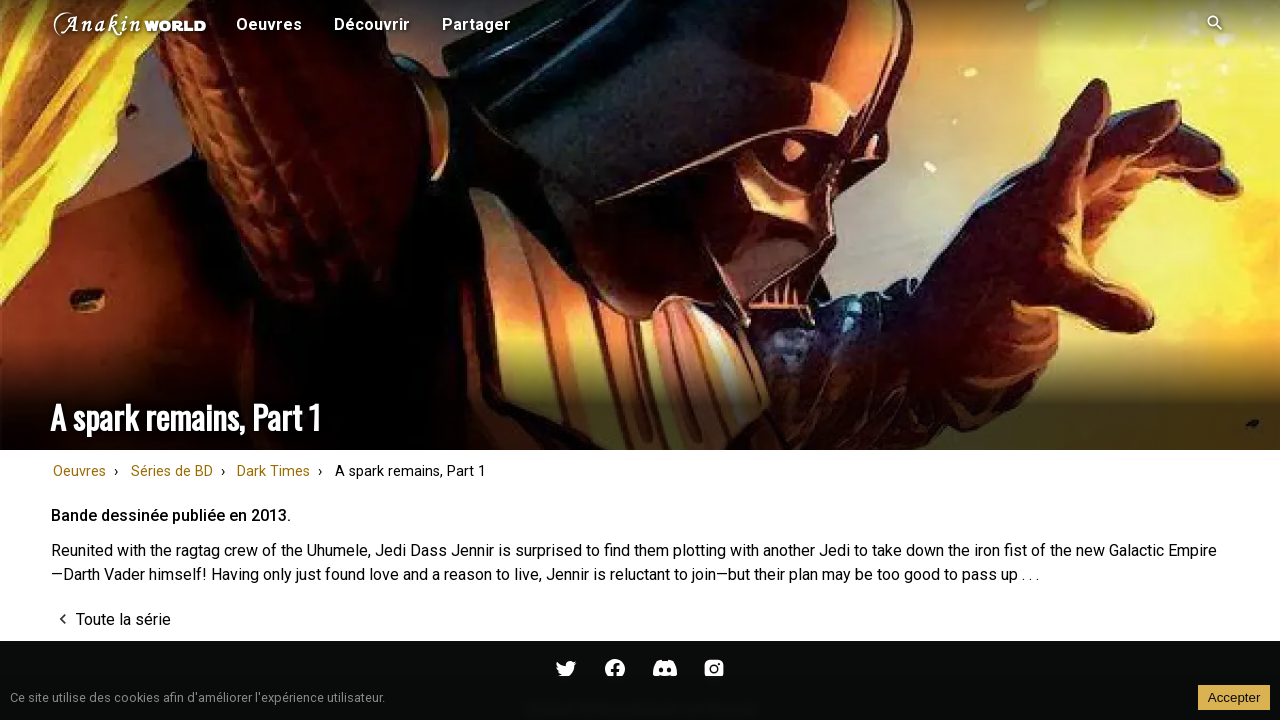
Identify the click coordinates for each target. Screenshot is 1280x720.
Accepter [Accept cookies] (1234, 697)
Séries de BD (172, 471)
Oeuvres (79, 471)
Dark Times (273, 471)
